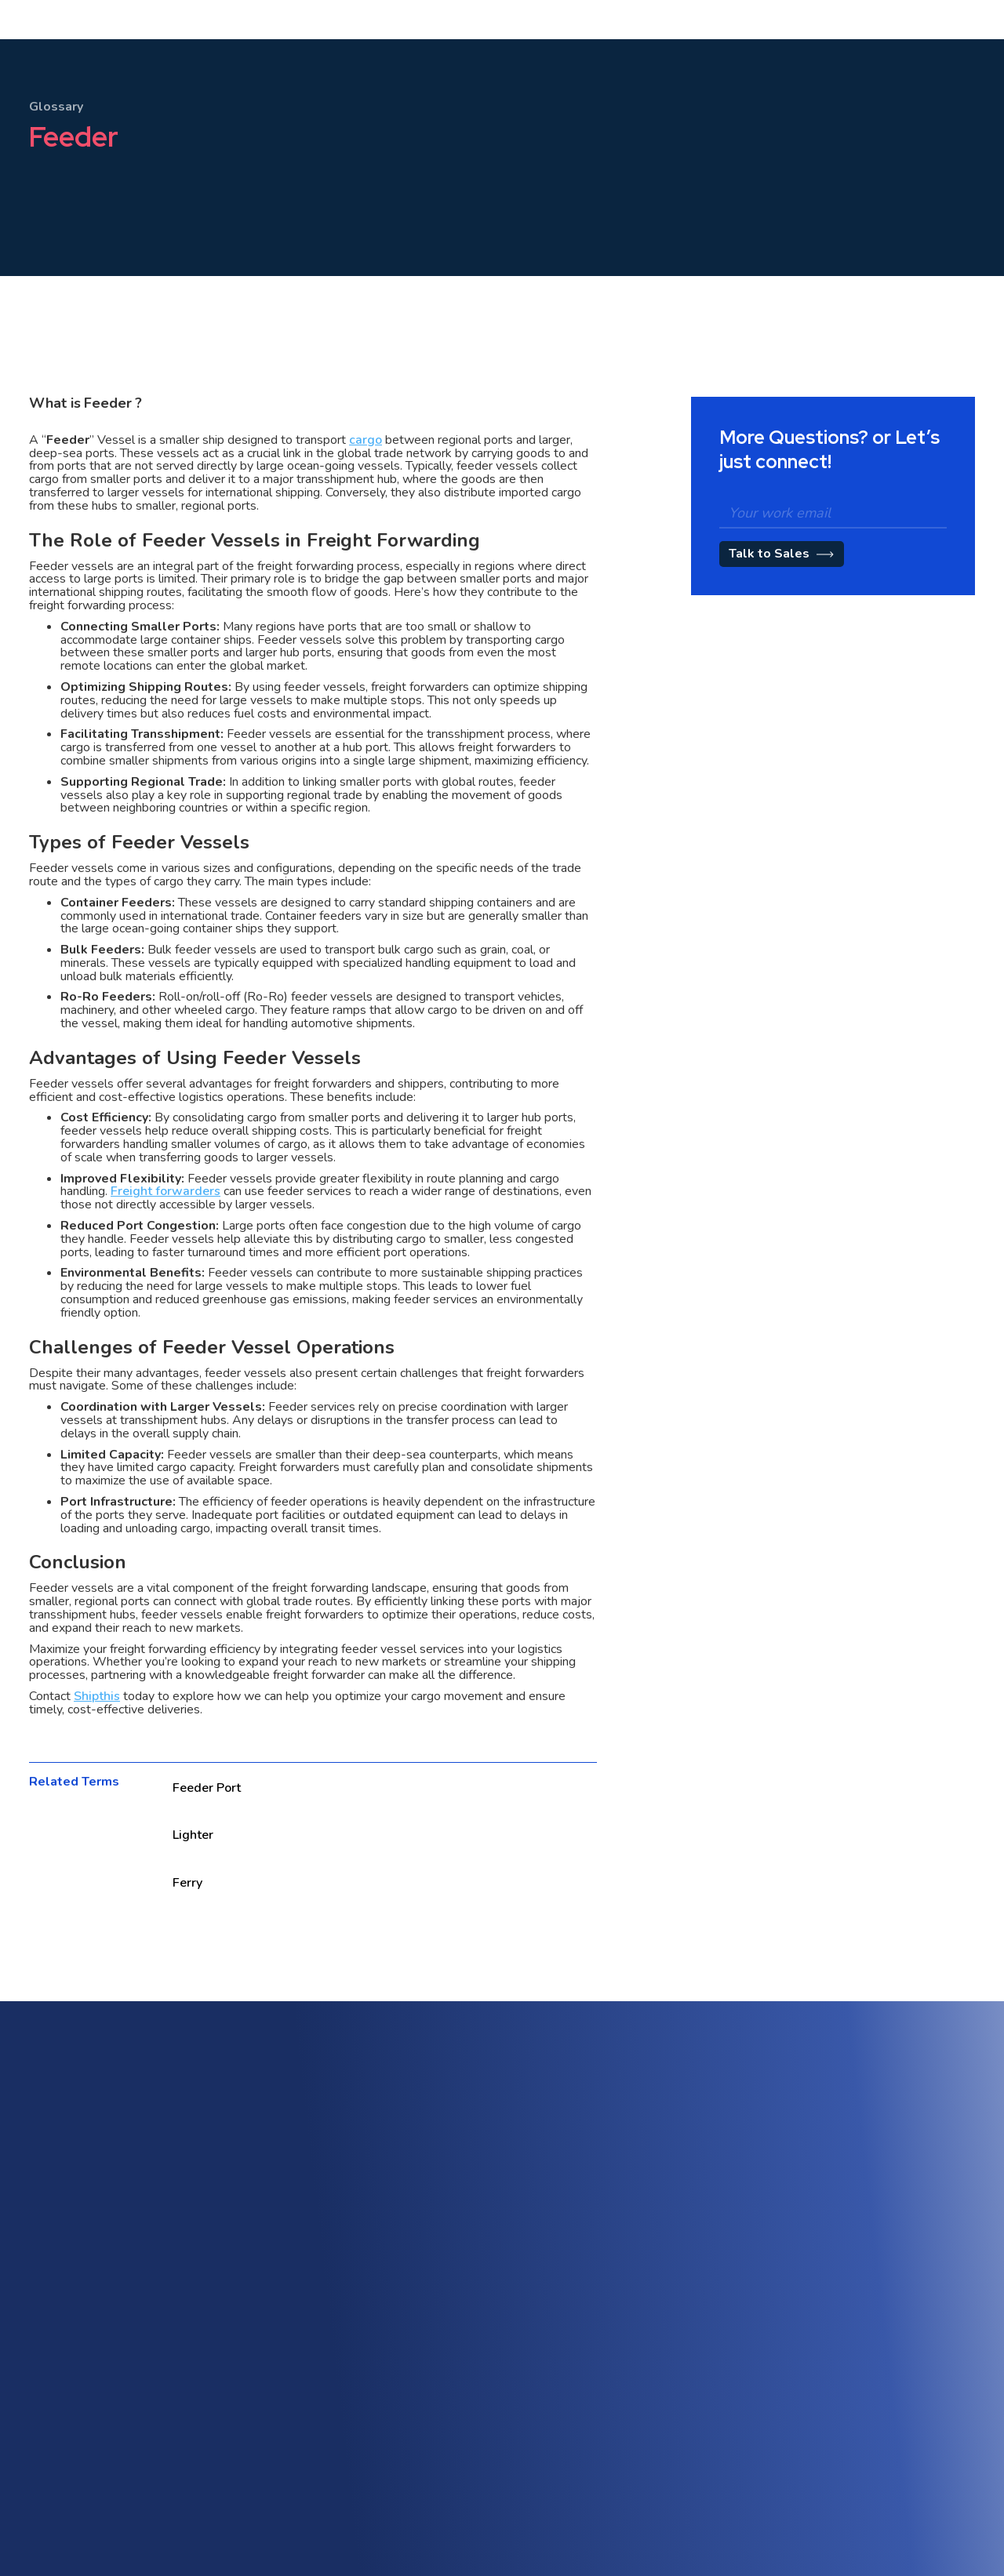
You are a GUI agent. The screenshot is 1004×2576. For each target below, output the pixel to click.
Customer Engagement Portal (643, 2251)
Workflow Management (861, 2327)
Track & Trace (837, 2298)
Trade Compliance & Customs (876, 2270)
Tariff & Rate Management (636, 2279)
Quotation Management (629, 2307)
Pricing (437, 53)
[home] (69, 54)
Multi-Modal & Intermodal (400, 2255)
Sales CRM (597, 2222)
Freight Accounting (384, 2312)
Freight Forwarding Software (409, 2227)
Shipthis (97, 1696)
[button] (298, 53)
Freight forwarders (165, 1191)
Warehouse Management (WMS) (419, 2283)
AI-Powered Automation (862, 2242)
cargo (365, 440)
